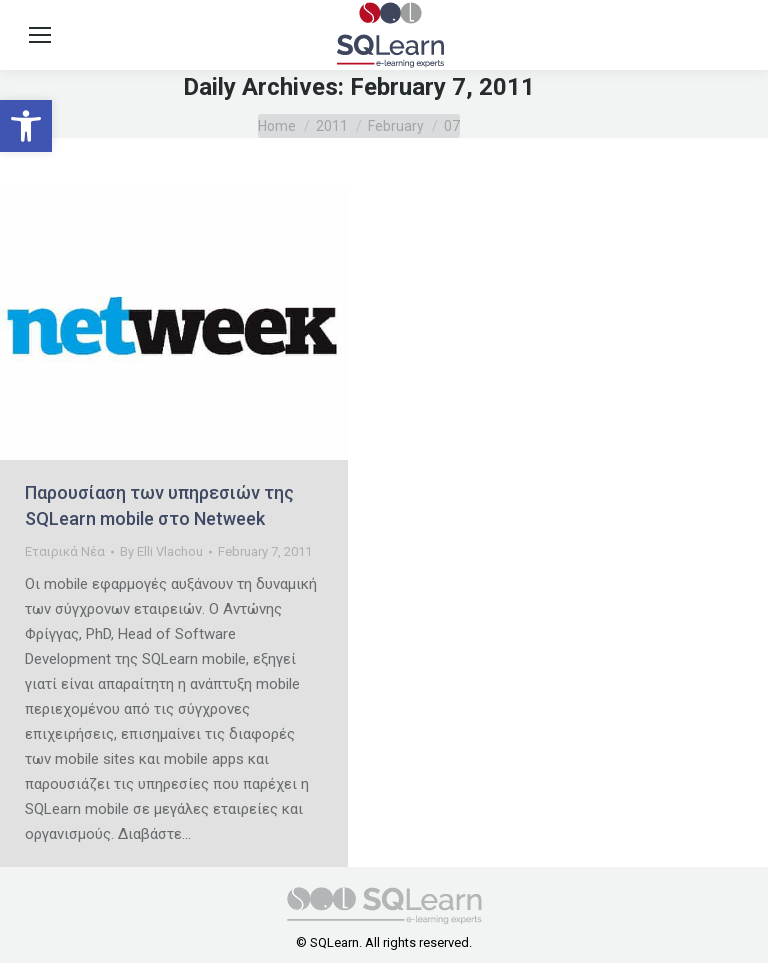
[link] (26, 126)
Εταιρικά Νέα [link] (65, 551)
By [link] (161, 551)
